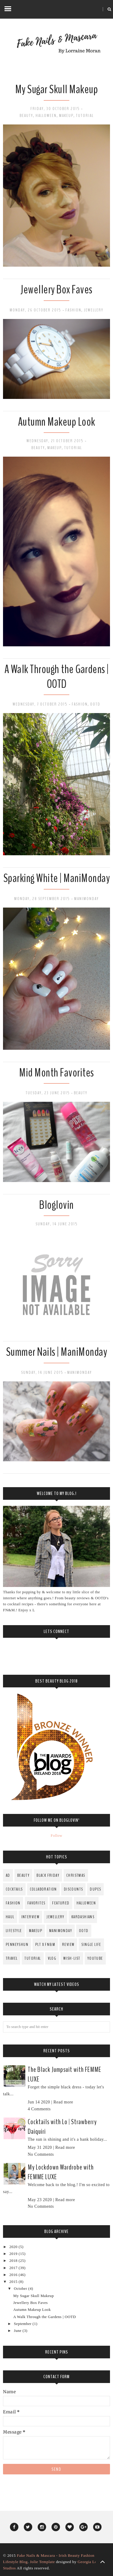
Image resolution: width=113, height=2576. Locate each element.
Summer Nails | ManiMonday (56, 1352)
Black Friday (47, 1875)
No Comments (41, 2154)
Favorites (36, 1903)
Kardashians (82, 1917)
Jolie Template (42, 2561)
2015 (14, 2282)
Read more (63, 2102)
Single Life (91, 1944)
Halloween (46, 115)
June (18, 2331)
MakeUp (66, 115)
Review (68, 1944)
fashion (73, 310)
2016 (14, 2275)
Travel (11, 1958)
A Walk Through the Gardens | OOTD (57, 676)
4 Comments (39, 2109)
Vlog (52, 1958)
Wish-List (71, 1958)
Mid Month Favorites (56, 1073)
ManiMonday (86, 899)
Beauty (26, 115)
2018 (14, 2261)
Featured (60, 1903)
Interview (30, 1917)
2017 (14, 2268)
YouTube (95, 1958)
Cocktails (14, 1889)
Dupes (95, 1889)
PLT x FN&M (45, 1944)
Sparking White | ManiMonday (56, 878)
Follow (56, 1835)
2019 (14, 2254)
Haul (10, 1917)
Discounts (73, 1889)
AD (8, 1875)
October (21, 2289)
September (23, 2324)
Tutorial (85, 115)
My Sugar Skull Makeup (56, 89)
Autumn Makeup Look (56, 422)
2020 (14, 2247)
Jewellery (93, 310)
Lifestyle (14, 1931)
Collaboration (43, 1889)
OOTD (95, 704)
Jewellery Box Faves (56, 290)
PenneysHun (17, 1944)
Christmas (75, 1875)
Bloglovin (56, 1205)
